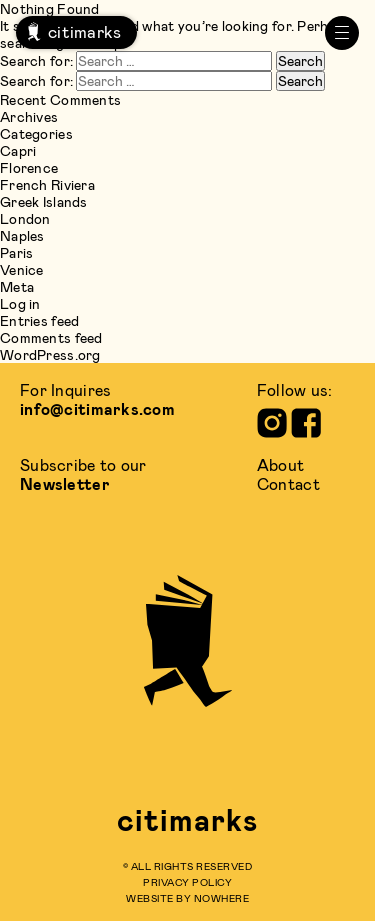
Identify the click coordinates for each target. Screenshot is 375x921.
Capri (18, 150)
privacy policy (187, 882)
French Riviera (47, 184)
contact (288, 483)
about (280, 464)
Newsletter (65, 483)
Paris (16, 252)
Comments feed (51, 337)
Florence (29, 167)
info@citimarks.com (97, 408)
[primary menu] (342, 33)
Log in (20, 303)
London (25, 218)
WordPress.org (50, 354)
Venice (22, 269)
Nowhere (222, 898)
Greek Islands (44, 201)
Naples (22, 235)
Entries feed (39, 320)
